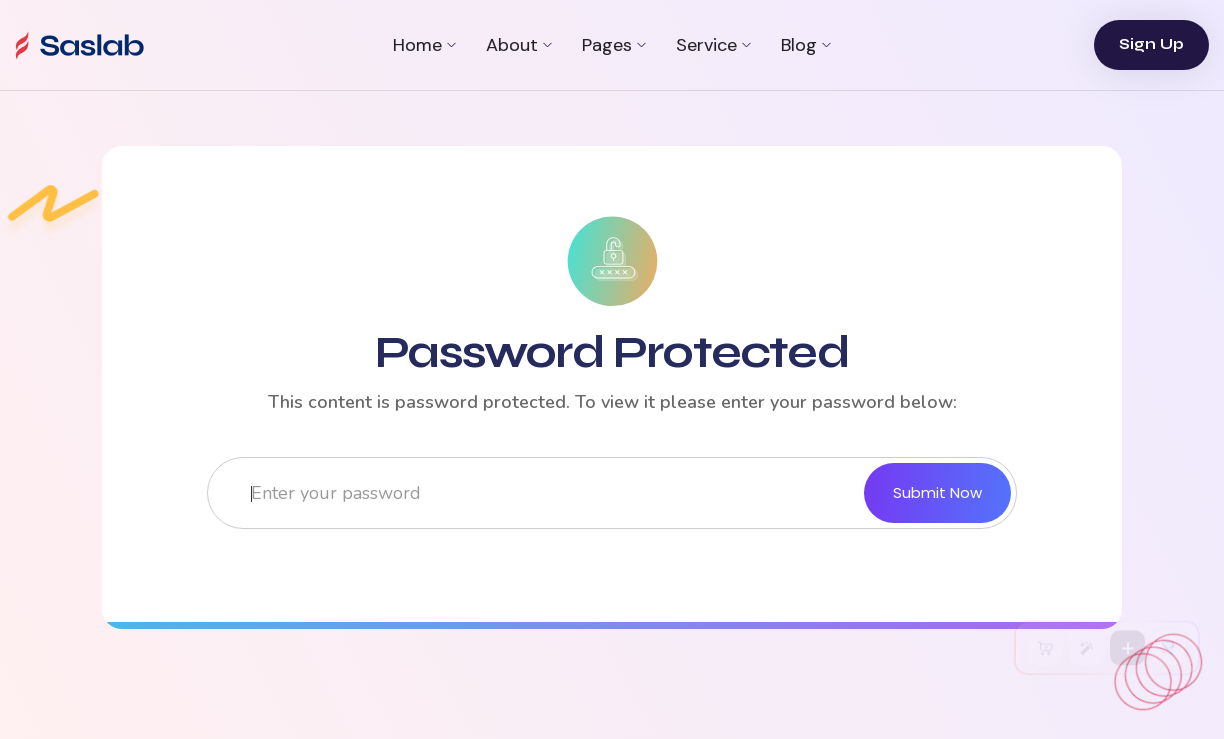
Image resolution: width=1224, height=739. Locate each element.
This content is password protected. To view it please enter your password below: (612, 402)
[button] (424, 45)
